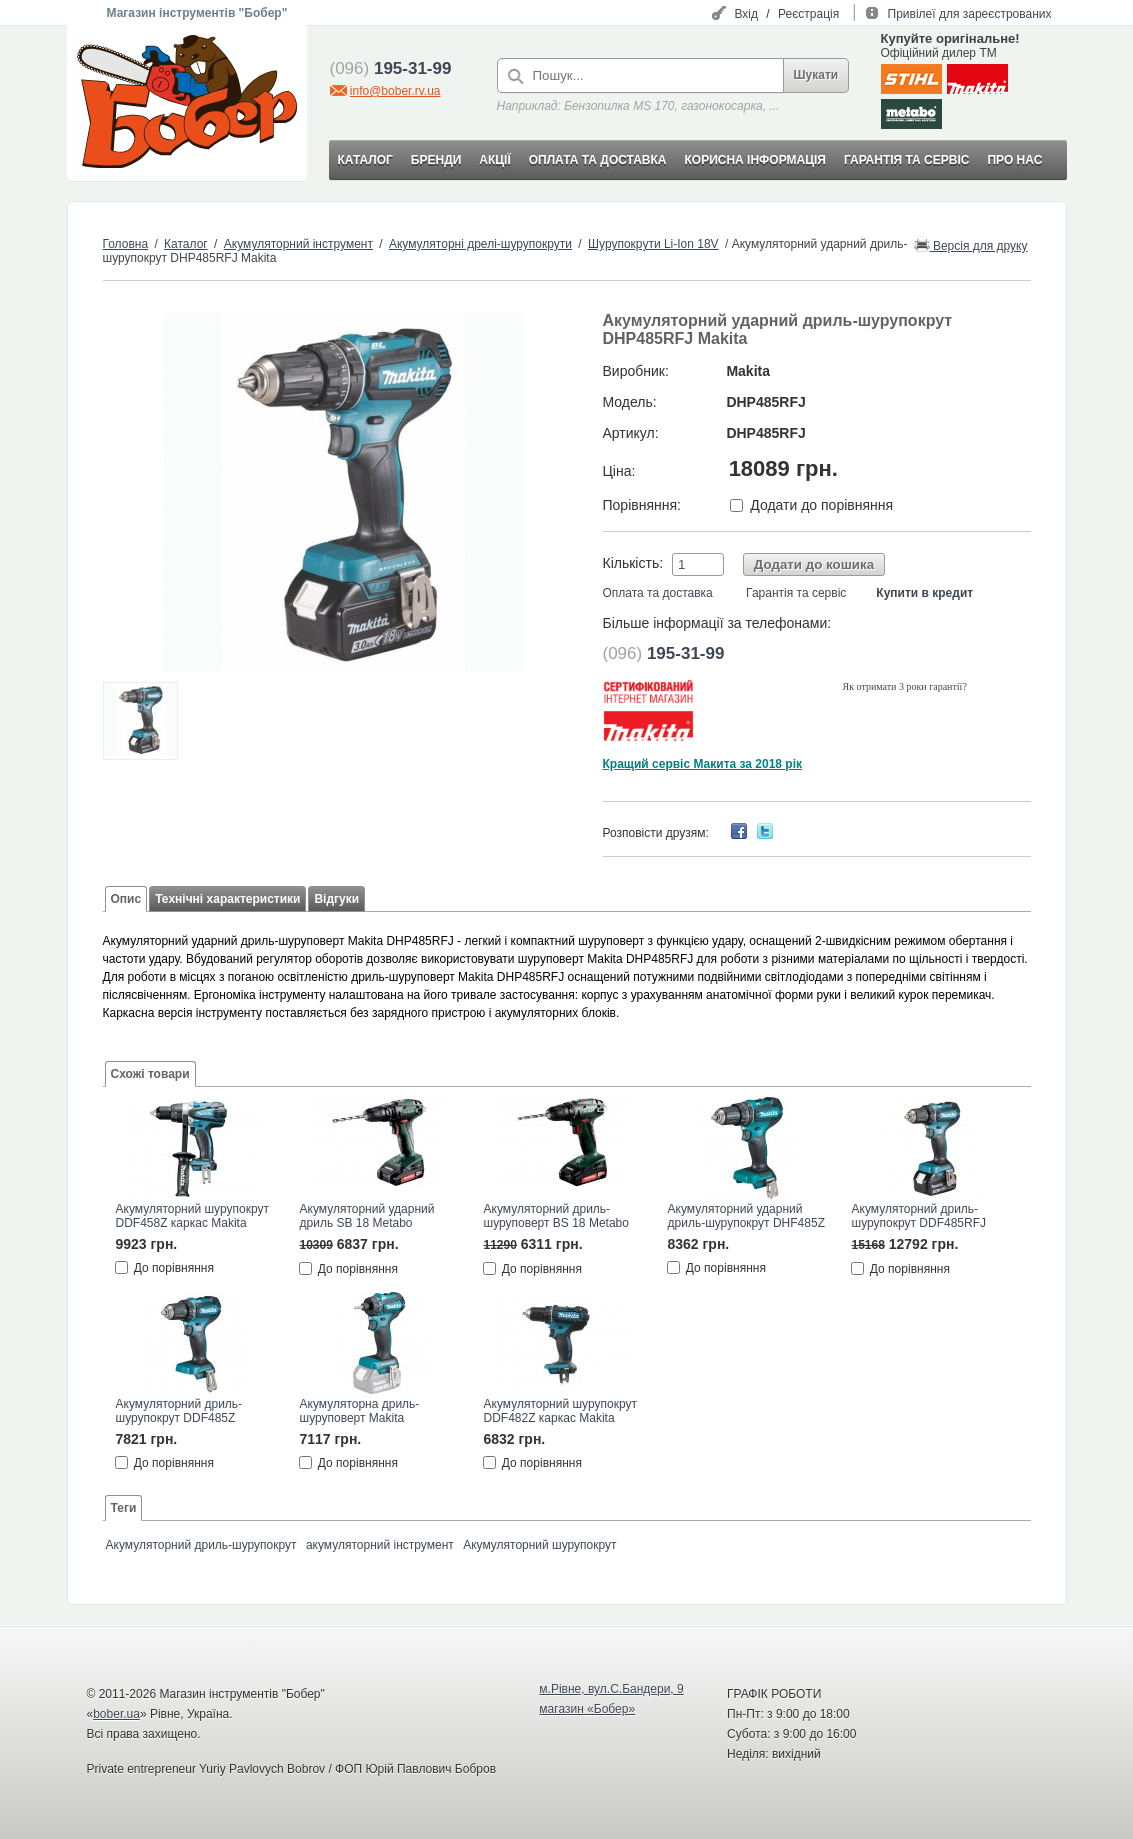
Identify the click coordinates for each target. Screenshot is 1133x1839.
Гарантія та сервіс (796, 593)
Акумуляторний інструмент (298, 244)
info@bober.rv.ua (395, 91)
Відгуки (336, 899)
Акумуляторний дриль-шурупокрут (201, 1545)
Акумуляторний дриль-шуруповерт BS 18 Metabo (556, 1216)
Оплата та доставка (658, 593)
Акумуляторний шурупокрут (539, 1545)
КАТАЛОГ (365, 160)
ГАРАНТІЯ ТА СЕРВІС (907, 160)
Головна (126, 244)
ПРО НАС (1014, 160)
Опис (126, 899)
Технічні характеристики (227, 899)
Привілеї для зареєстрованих (970, 14)
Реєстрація (808, 14)
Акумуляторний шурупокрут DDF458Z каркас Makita (192, 1216)
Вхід (746, 14)
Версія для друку (971, 244)
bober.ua (116, 1714)
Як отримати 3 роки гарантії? (905, 686)
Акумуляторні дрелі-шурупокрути (480, 244)
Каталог (186, 244)
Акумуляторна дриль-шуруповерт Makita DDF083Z (360, 1412)
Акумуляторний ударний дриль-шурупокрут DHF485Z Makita (746, 1217)
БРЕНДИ (436, 160)
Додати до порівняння (821, 505)
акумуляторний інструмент (380, 1545)
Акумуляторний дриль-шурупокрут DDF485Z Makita (179, 1412)
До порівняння (174, 1268)
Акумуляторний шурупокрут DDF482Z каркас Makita (560, 1411)
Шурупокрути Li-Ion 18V (653, 244)
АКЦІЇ (494, 160)
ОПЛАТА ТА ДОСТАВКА (598, 160)
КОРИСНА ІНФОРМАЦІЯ (754, 160)
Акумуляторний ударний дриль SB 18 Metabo (367, 1216)
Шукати (816, 75)
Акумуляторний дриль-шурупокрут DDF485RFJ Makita (919, 1217)
